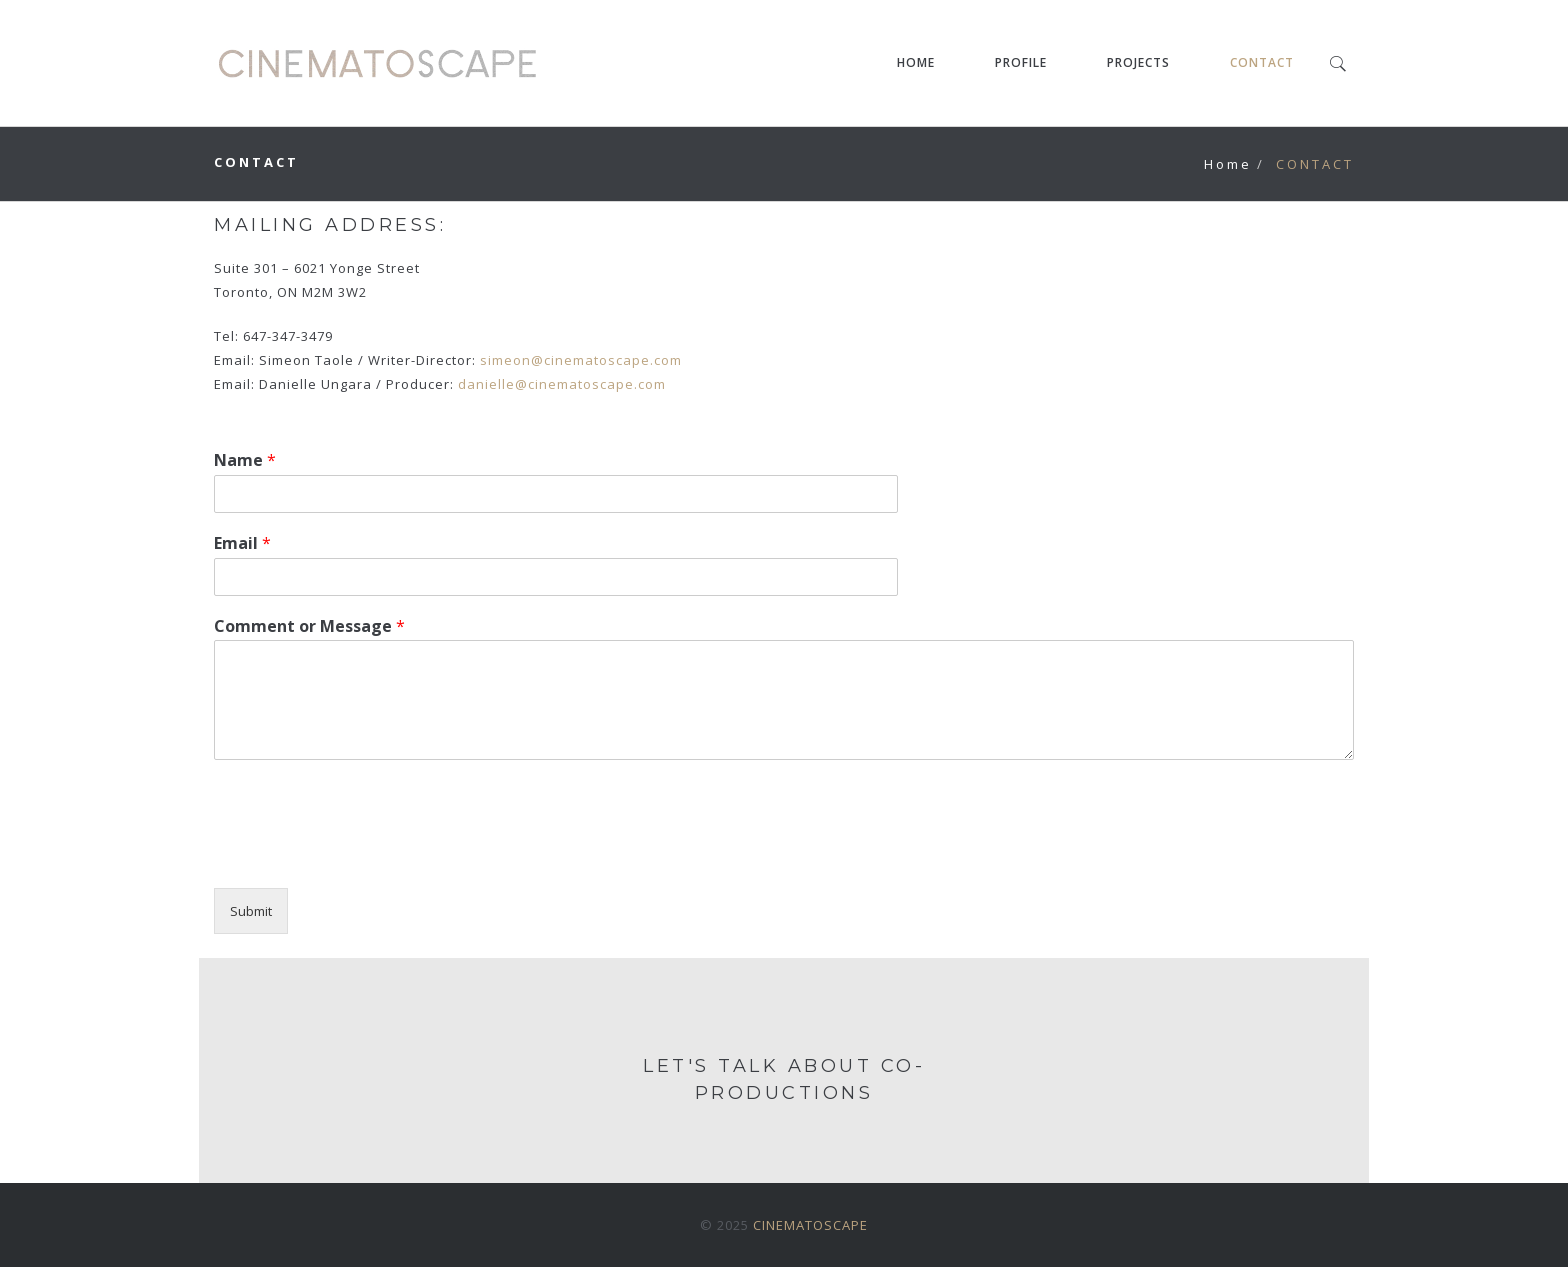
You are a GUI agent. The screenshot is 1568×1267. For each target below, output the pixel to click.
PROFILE (1021, 62)
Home (1228, 164)
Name (245, 460)
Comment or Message (309, 626)
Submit (251, 911)
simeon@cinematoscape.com (581, 360)
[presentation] (366, 855)
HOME (916, 62)
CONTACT (1262, 62)
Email (242, 543)
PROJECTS (1138, 62)
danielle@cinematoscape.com (562, 384)
